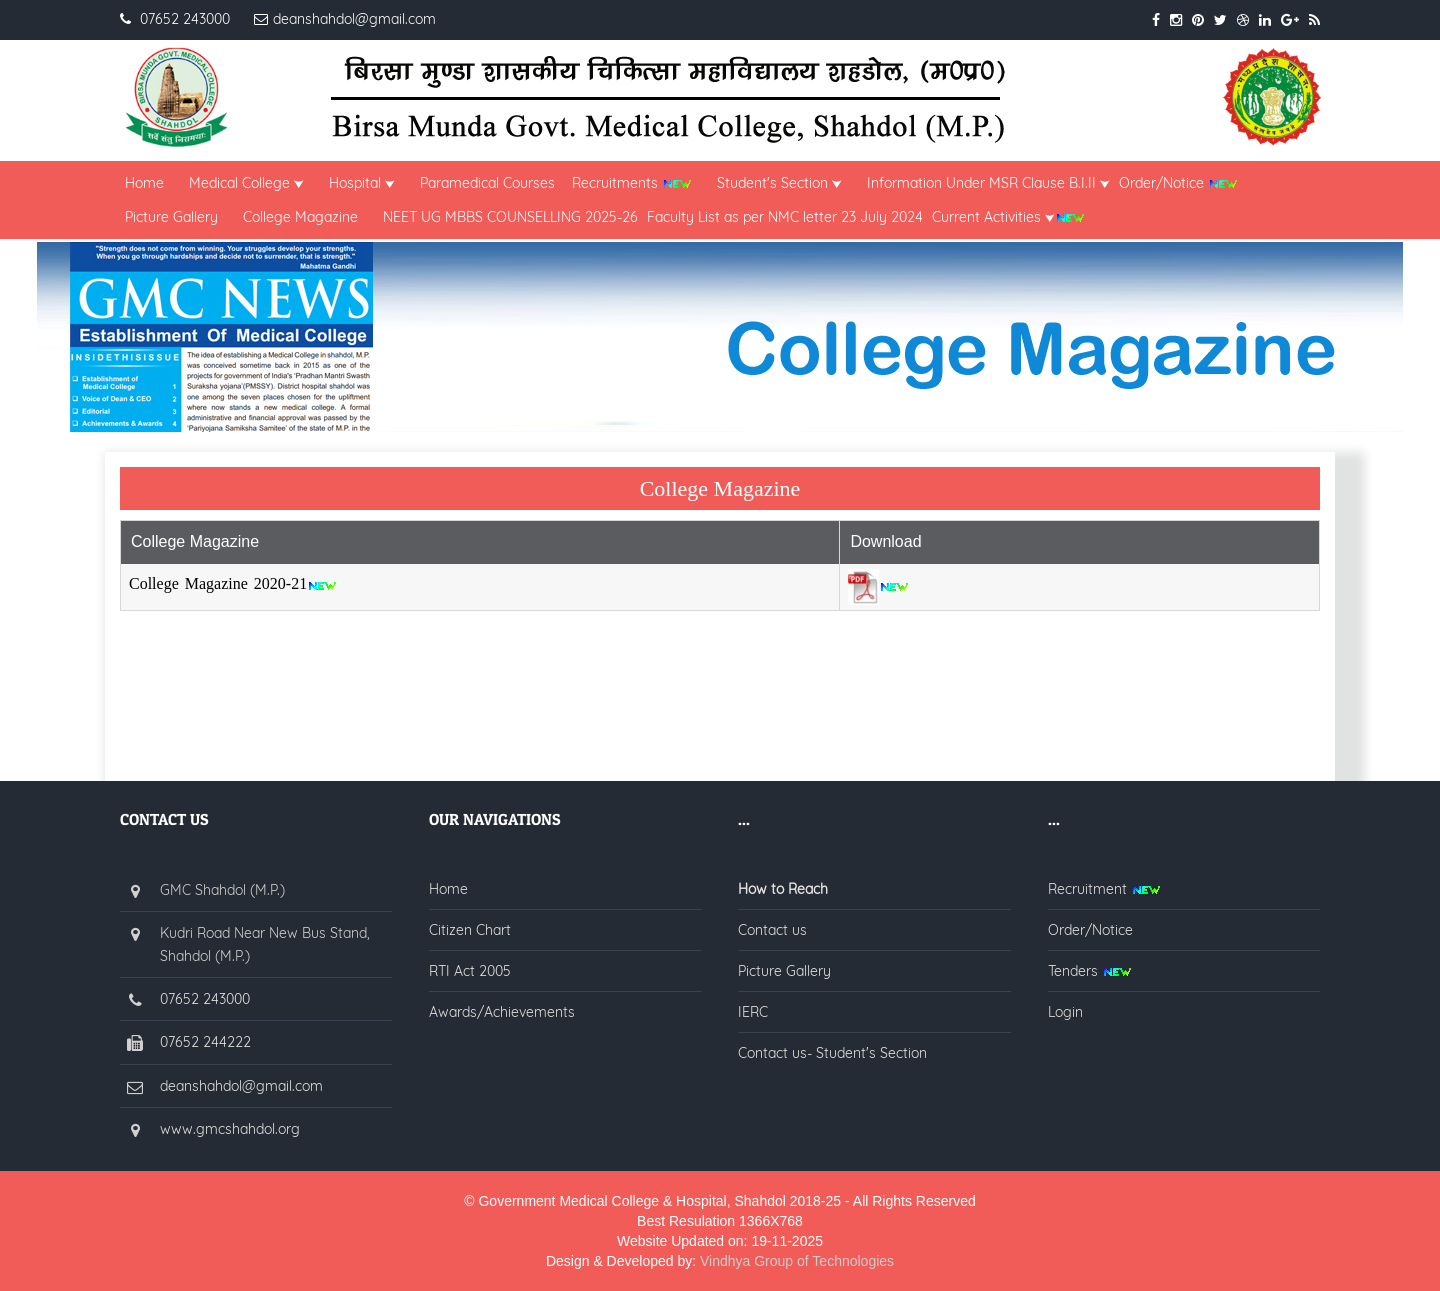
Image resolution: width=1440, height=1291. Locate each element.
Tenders (1090, 971)
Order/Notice (1178, 183)
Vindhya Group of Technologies (797, 1261)
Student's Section (779, 183)
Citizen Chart (470, 930)
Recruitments (628, 183)
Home (144, 183)
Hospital (362, 183)
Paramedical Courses (487, 183)
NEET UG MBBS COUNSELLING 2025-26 (510, 217)
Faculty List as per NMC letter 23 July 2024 (785, 217)
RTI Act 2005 (470, 971)
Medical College (246, 183)
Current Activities (1008, 217)
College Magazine (292, 217)
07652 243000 (205, 999)
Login (1065, 1012)
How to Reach (783, 889)
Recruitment (1104, 889)
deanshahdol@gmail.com (241, 1086)
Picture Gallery (171, 217)
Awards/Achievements (502, 1012)
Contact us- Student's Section (832, 1053)
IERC (753, 1012)
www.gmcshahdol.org (230, 1129)
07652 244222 (205, 1042)
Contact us (772, 930)
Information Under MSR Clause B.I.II (988, 183)
